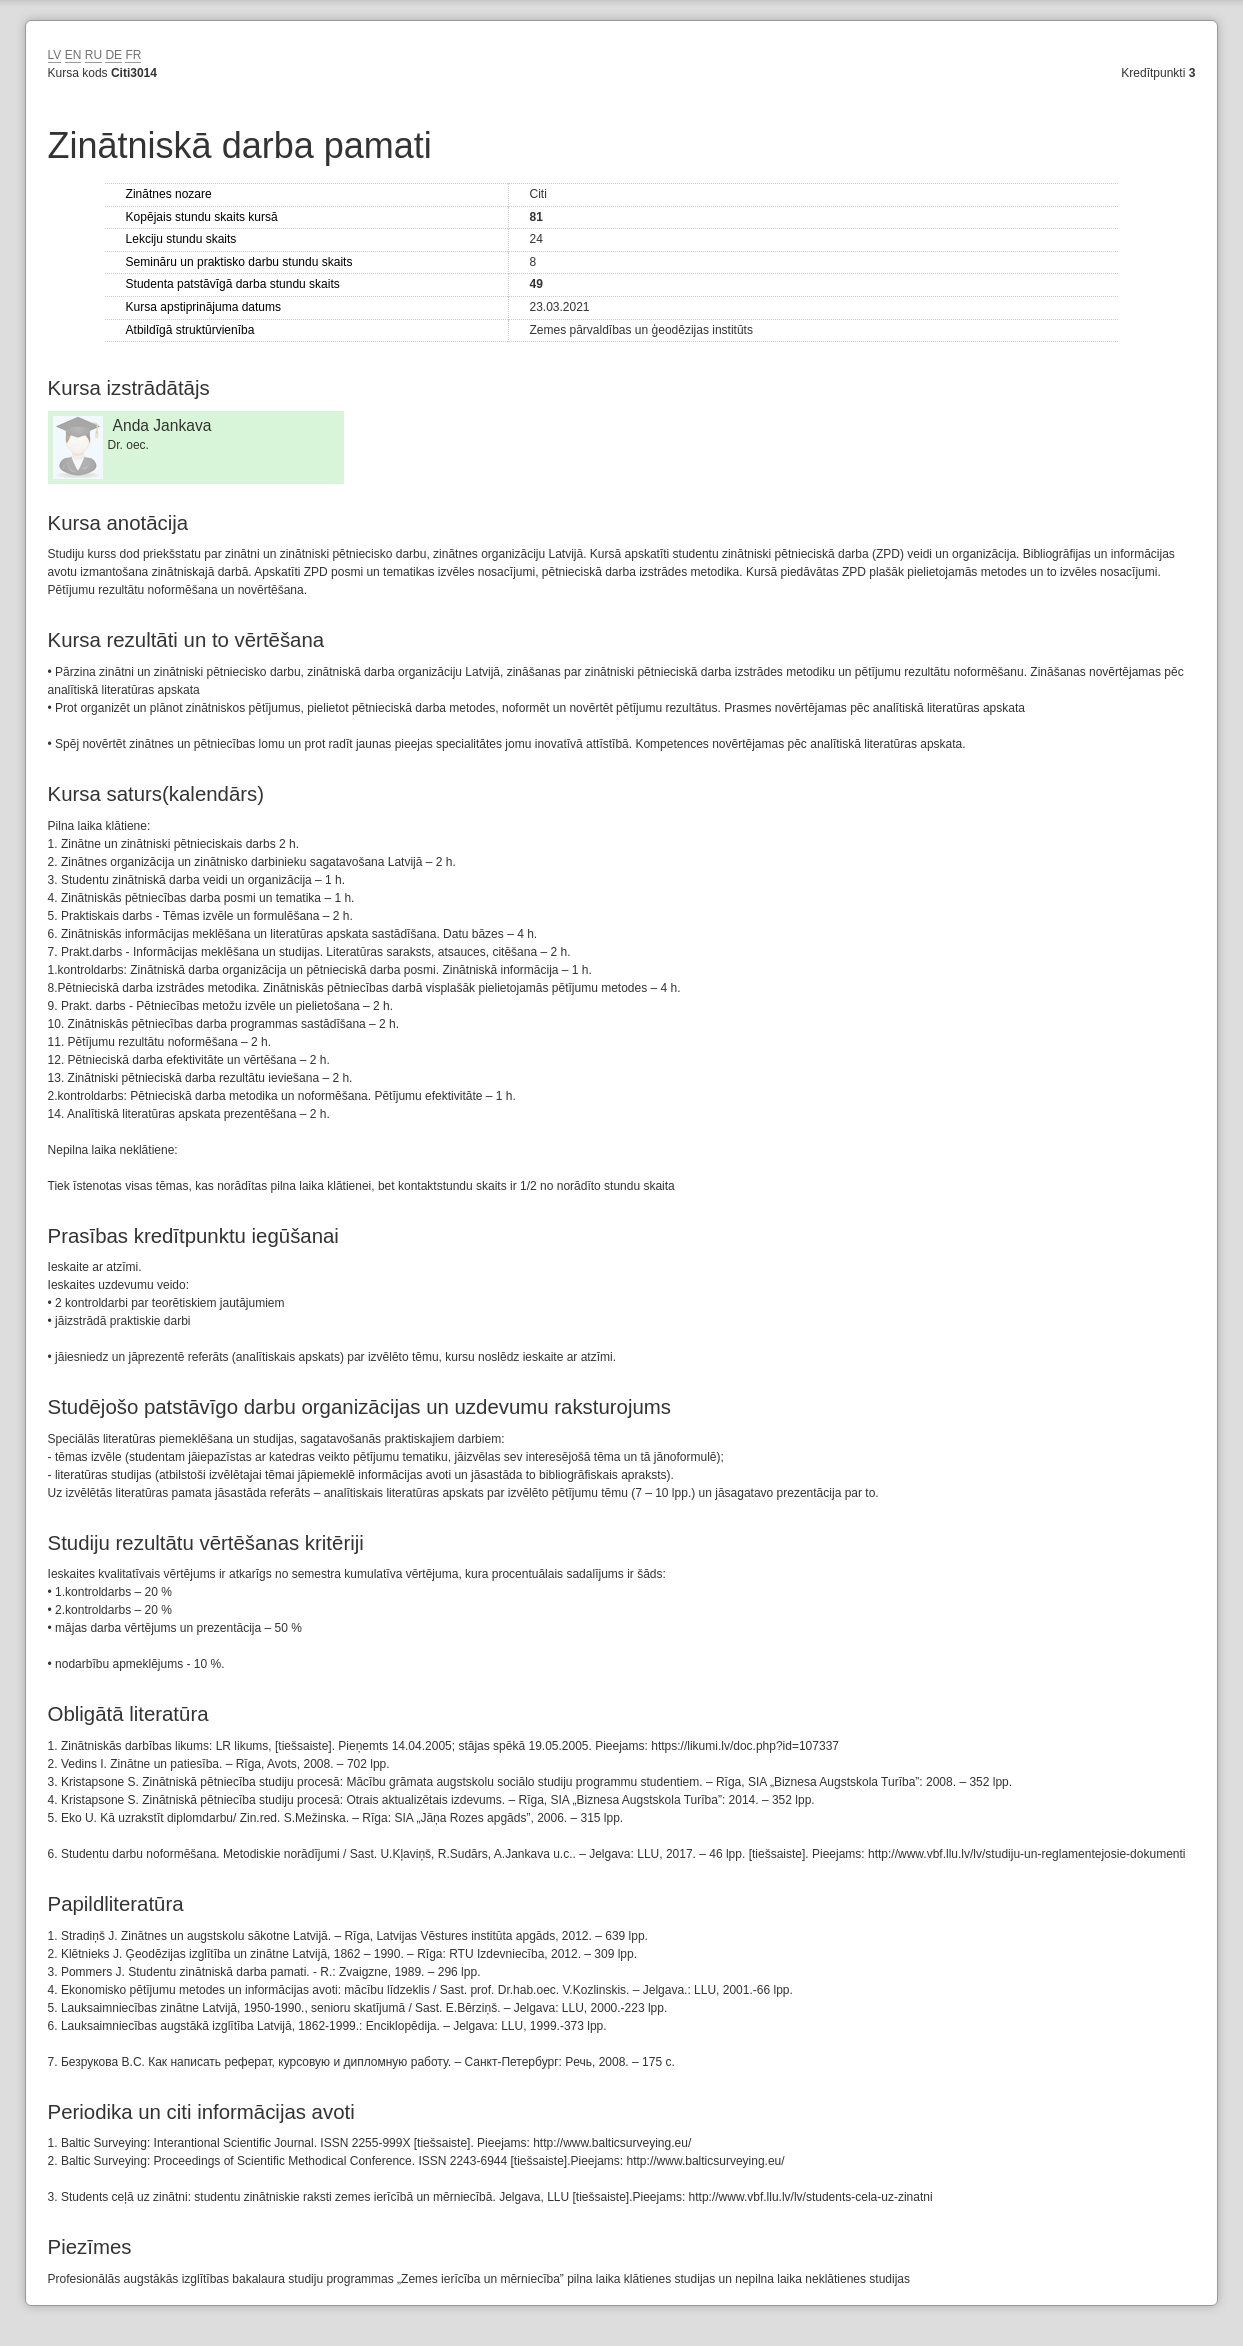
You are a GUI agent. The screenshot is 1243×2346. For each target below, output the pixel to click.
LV (55, 55)
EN (73, 55)
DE (113, 55)
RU (93, 55)
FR (133, 55)
